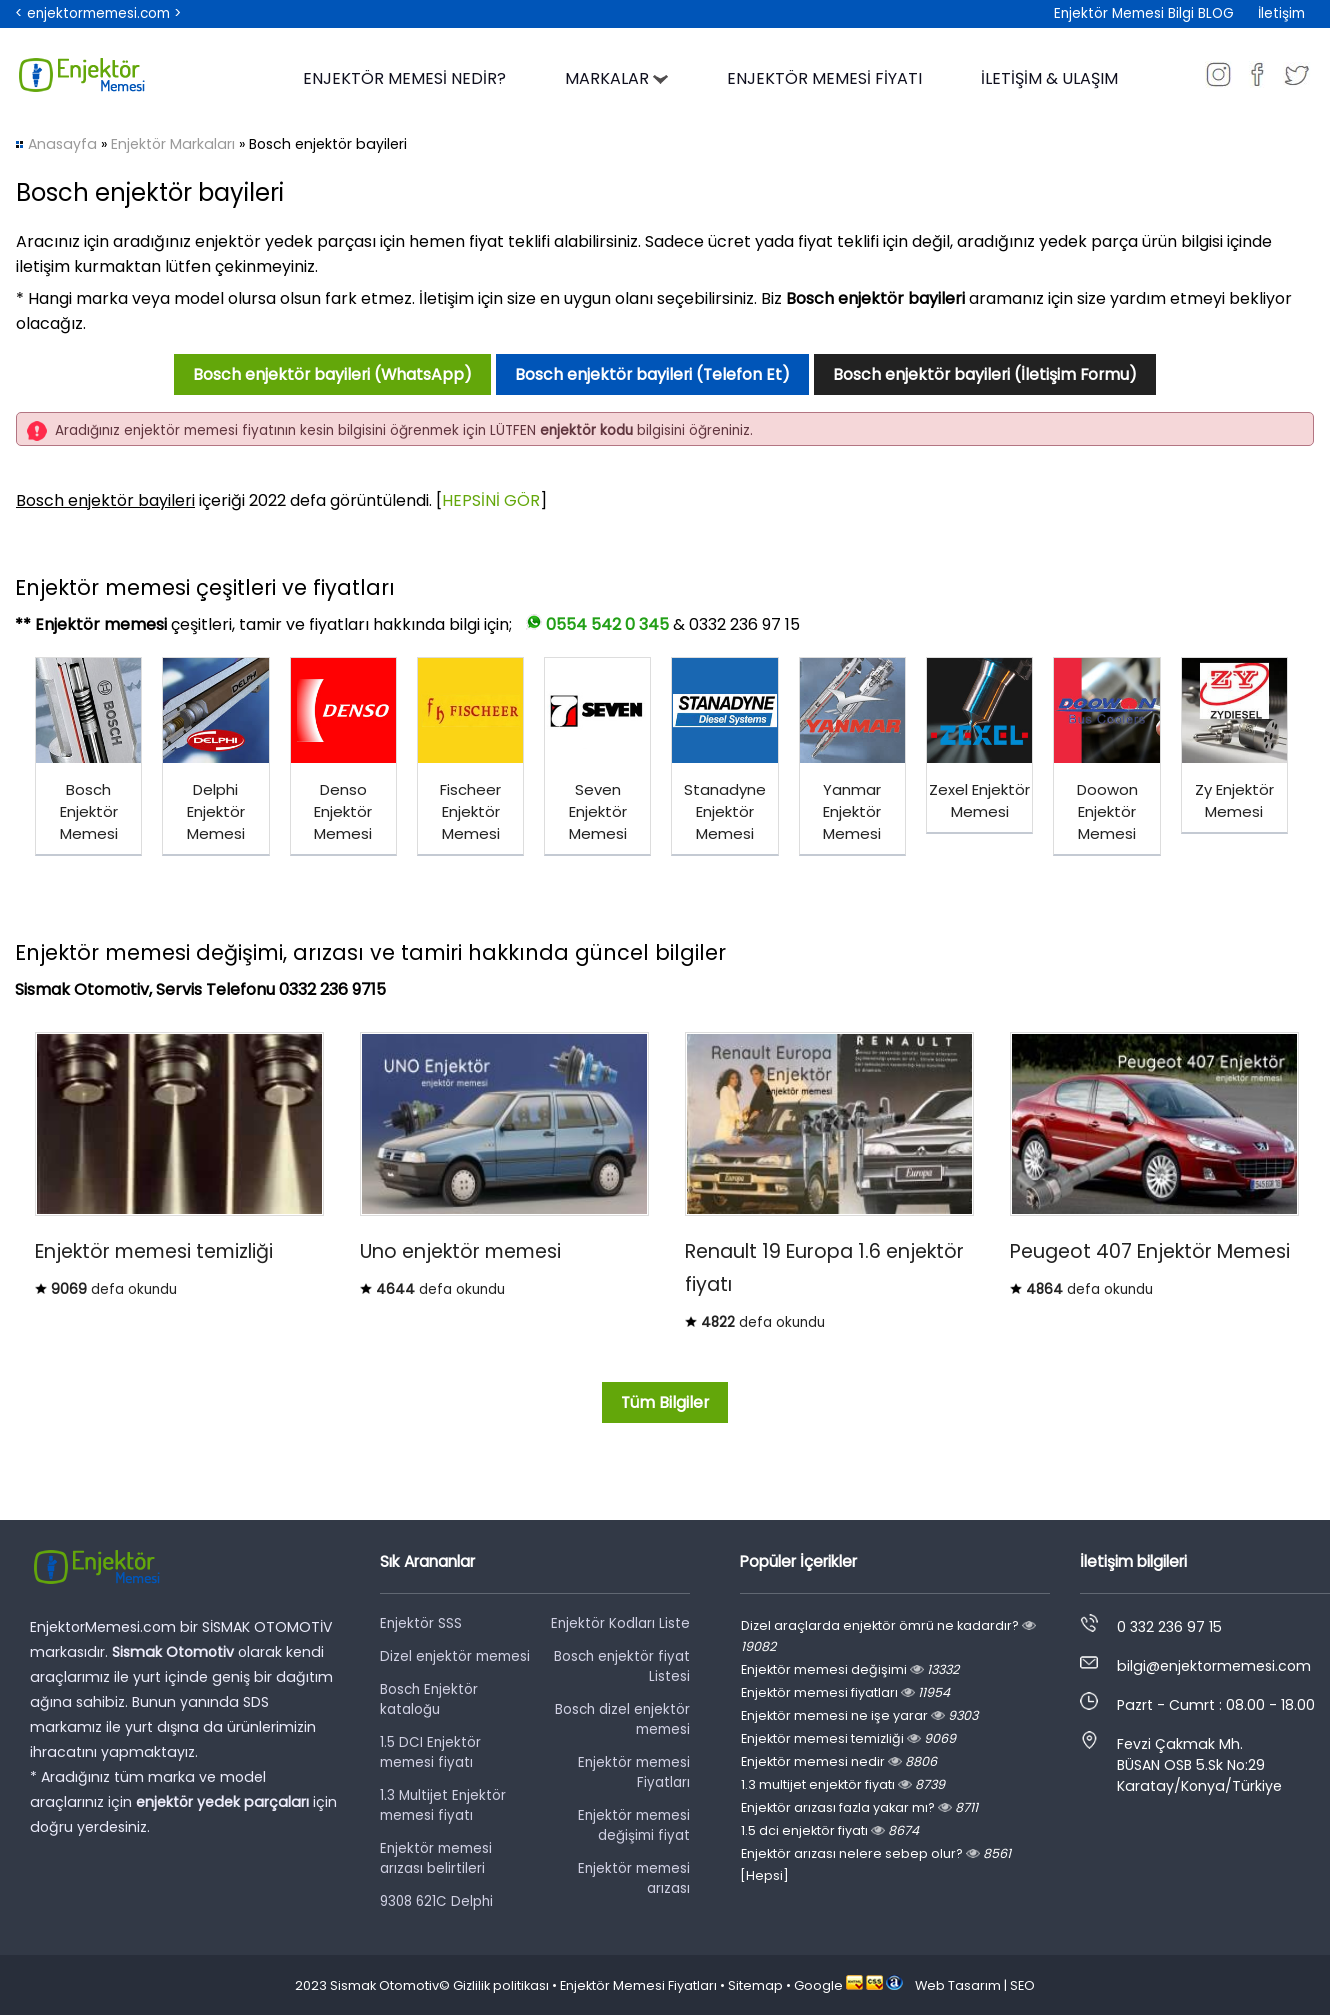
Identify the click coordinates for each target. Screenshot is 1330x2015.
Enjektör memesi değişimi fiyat (634, 1825)
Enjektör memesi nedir (839, 1761)
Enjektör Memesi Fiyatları (638, 1985)
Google (818, 1985)
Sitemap (755, 1985)
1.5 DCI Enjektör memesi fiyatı (430, 1752)
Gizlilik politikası (501, 1985)
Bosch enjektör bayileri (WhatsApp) (332, 374)
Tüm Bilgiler (665, 1402)
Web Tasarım (958, 1985)
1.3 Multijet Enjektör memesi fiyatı (443, 1805)
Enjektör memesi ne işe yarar (859, 1715)
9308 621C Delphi (436, 1901)
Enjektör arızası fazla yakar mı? (859, 1807)
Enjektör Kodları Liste (620, 1623)
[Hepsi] (764, 1875)
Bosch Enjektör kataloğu (429, 1699)
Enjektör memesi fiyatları (845, 1692)
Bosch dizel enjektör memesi (622, 1719)
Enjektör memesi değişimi (850, 1669)
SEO (1022, 1985)
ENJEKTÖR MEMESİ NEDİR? (404, 78)
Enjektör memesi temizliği (848, 1738)
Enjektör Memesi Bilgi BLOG (1144, 13)
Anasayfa (62, 144)
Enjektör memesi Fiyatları (634, 1772)
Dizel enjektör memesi (455, 1656)
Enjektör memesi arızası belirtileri (436, 1858)
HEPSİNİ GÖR (491, 500)
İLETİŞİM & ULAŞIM (1049, 78)
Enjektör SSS (421, 1623)
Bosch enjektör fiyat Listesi (622, 1666)
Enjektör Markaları (173, 144)
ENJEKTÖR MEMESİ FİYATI (824, 78)
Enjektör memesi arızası (634, 1878)
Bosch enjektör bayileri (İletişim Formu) (985, 374)
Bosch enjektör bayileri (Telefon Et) (652, 374)
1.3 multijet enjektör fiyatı (843, 1784)
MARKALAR (616, 78)
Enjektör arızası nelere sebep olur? (876, 1853)
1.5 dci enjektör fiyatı (830, 1830)
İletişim (1281, 13)
